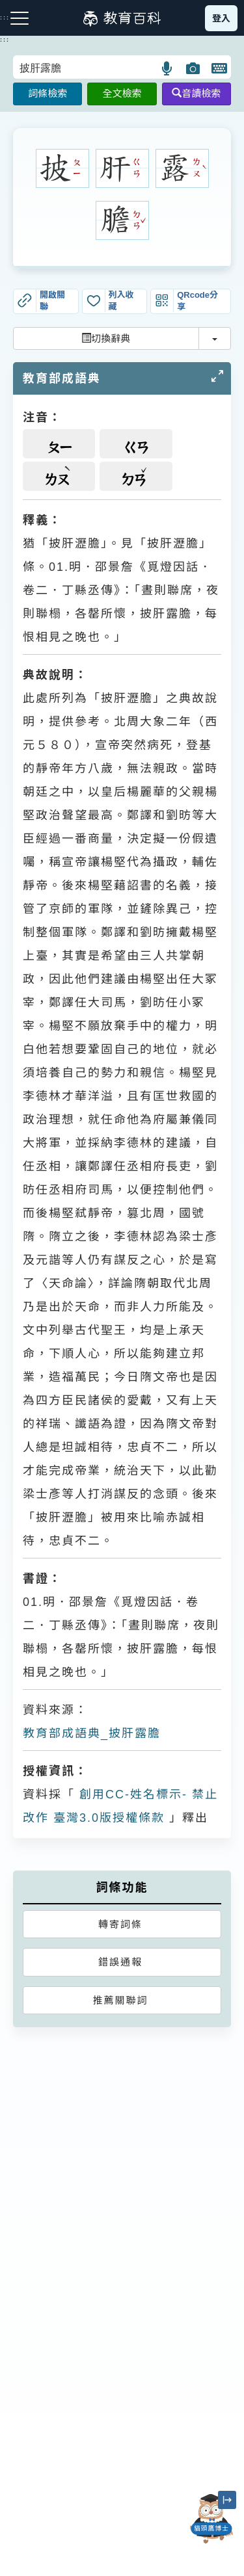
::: (5, 39)
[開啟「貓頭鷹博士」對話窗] (211, 2518)
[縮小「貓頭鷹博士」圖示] (227, 2500)
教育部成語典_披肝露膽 (92, 1733)
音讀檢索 (196, 93)
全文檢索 (121, 93)
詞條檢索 (47, 93)
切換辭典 (105, 338)
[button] (167, 68)
